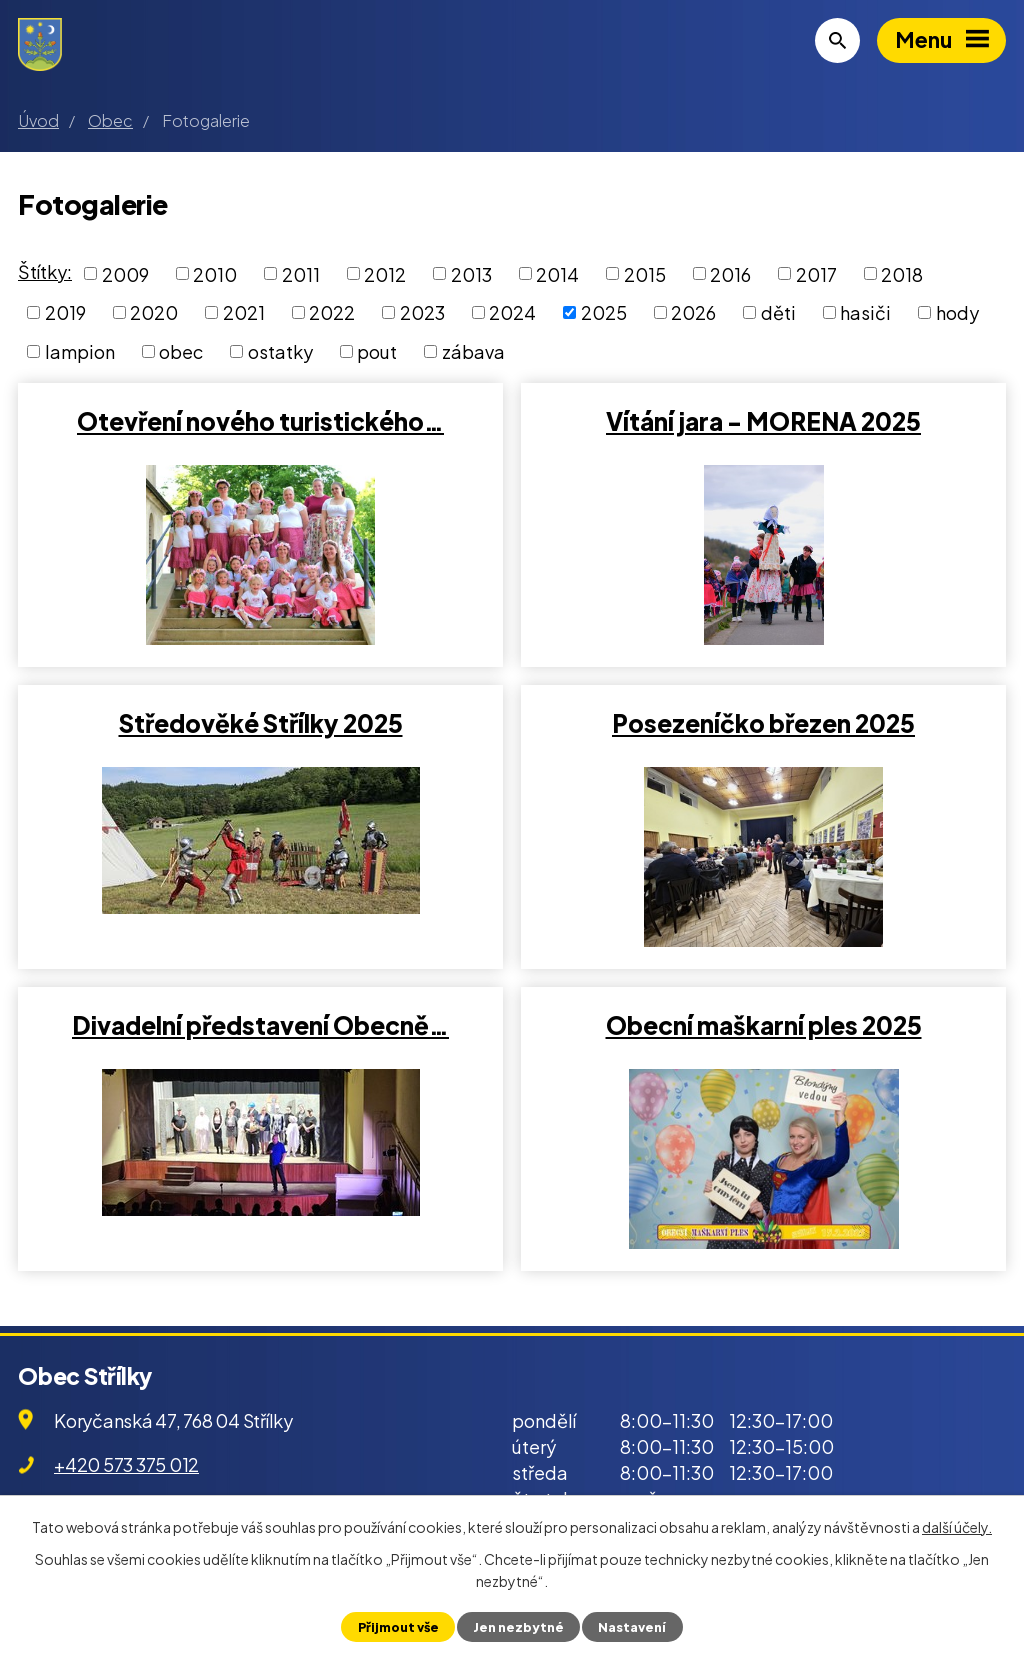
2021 (244, 312)
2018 (902, 273)
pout (377, 351)
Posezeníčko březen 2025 (763, 723)
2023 (422, 312)
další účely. (957, 1527)
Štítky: (45, 271)
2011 (301, 273)
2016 (730, 273)
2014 (557, 273)
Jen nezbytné (518, 1627)
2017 (816, 273)
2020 (154, 312)
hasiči (865, 312)
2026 (693, 312)
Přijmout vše (398, 1627)
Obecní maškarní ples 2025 (764, 1025)
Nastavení (632, 1627)
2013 (471, 273)
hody (957, 312)
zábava (473, 351)
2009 (125, 273)
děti (778, 312)
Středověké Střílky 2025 (261, 723)
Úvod (38, 120)
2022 (332, 312)
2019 (65, 312)
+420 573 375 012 (126, 1464)
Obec (110, 120)
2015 (645, 273)
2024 (512, 312)
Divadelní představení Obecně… (260, 1025)
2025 (604, 312)
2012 (385, 273)
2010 (215, 273)
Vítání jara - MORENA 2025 (763, 421)
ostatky (280, 351)
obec (181, 351)
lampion (80, 351)
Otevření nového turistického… (260, 421)
